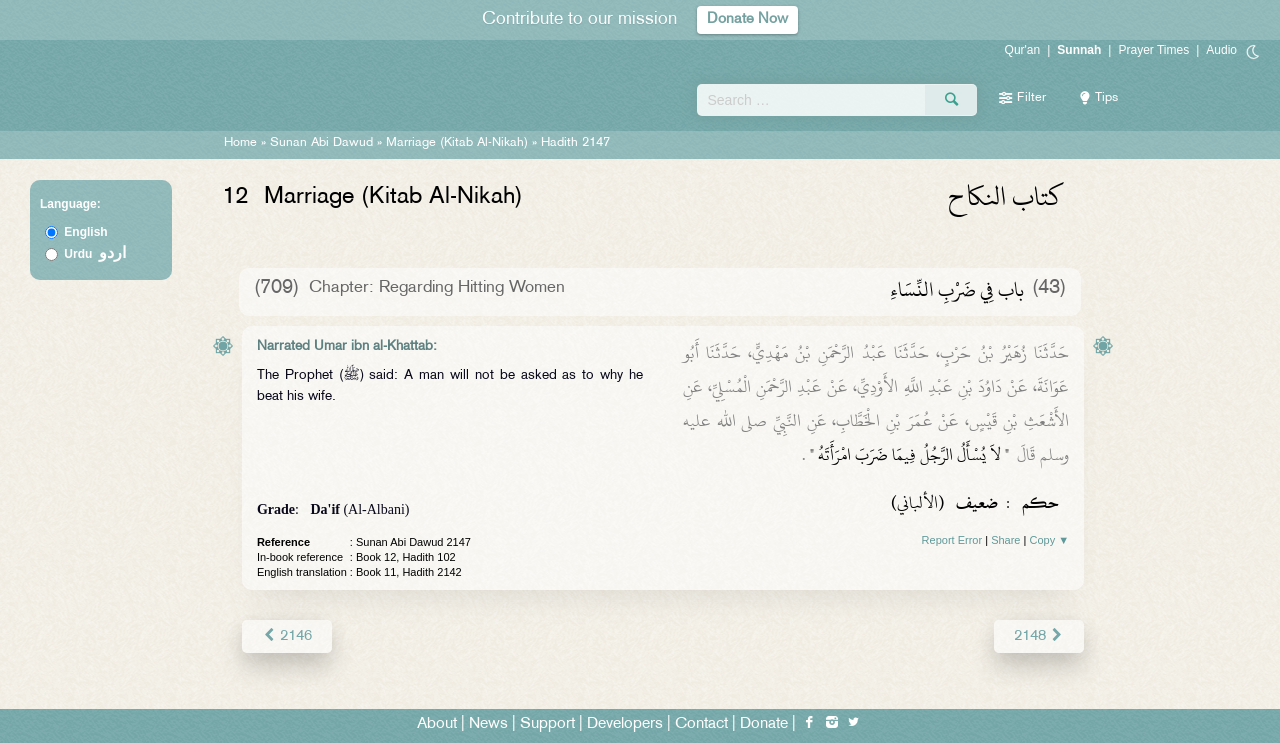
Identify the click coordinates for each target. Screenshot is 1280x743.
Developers (625, 724)
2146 (286, 635)
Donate (764, 724)
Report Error (952, 540)
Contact (701, 724)
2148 (1039, 635)
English (85, 232)
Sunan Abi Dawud (321, 143)
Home (240, 143)
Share (1005, 540)
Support (547, 724)
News (488, 724)
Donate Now (748, 19)
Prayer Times (1153, 50)
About (437, 724)
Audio (1221, 50)
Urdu (95, 254)
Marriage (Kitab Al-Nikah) (457, 143)
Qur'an (1023, 50)
